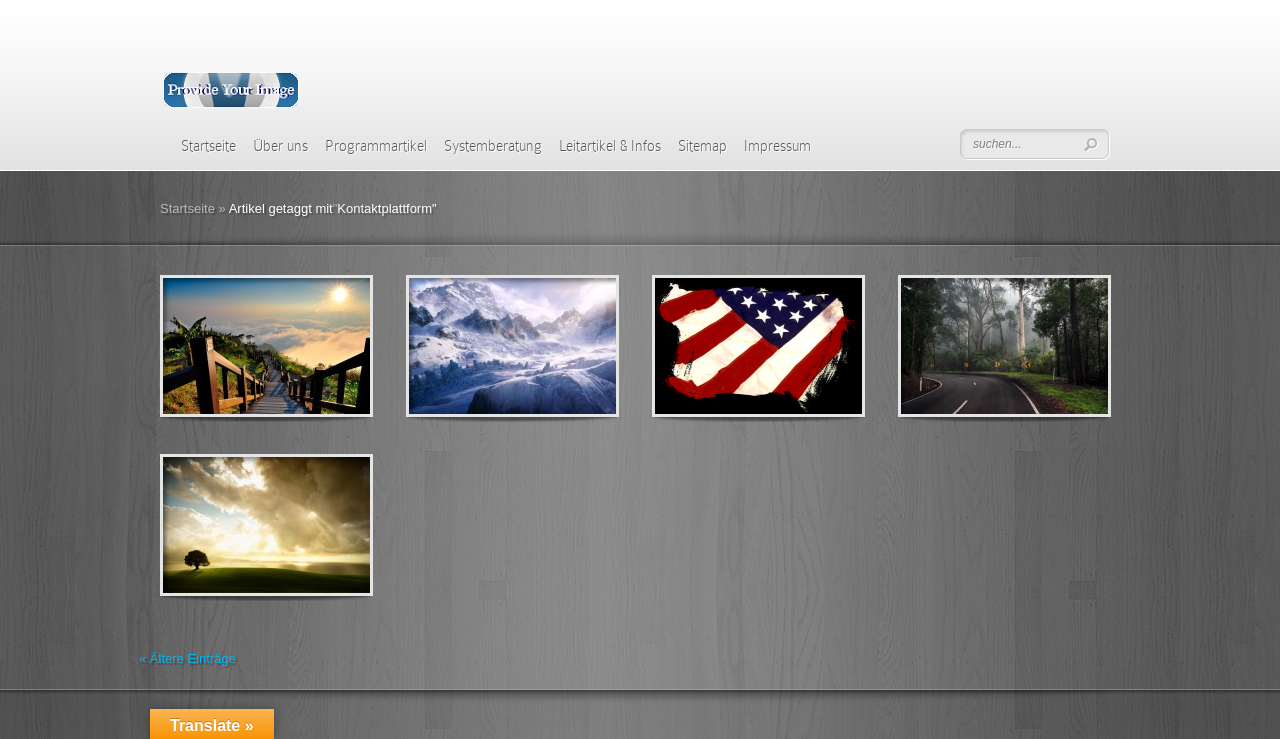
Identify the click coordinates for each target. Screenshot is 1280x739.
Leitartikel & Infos (610, 146)
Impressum (777, 146)
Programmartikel (376, 146)
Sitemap (702, 146)
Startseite (208, 146)
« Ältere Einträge (187, 658)
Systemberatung (493, 146)
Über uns (280, 146)
